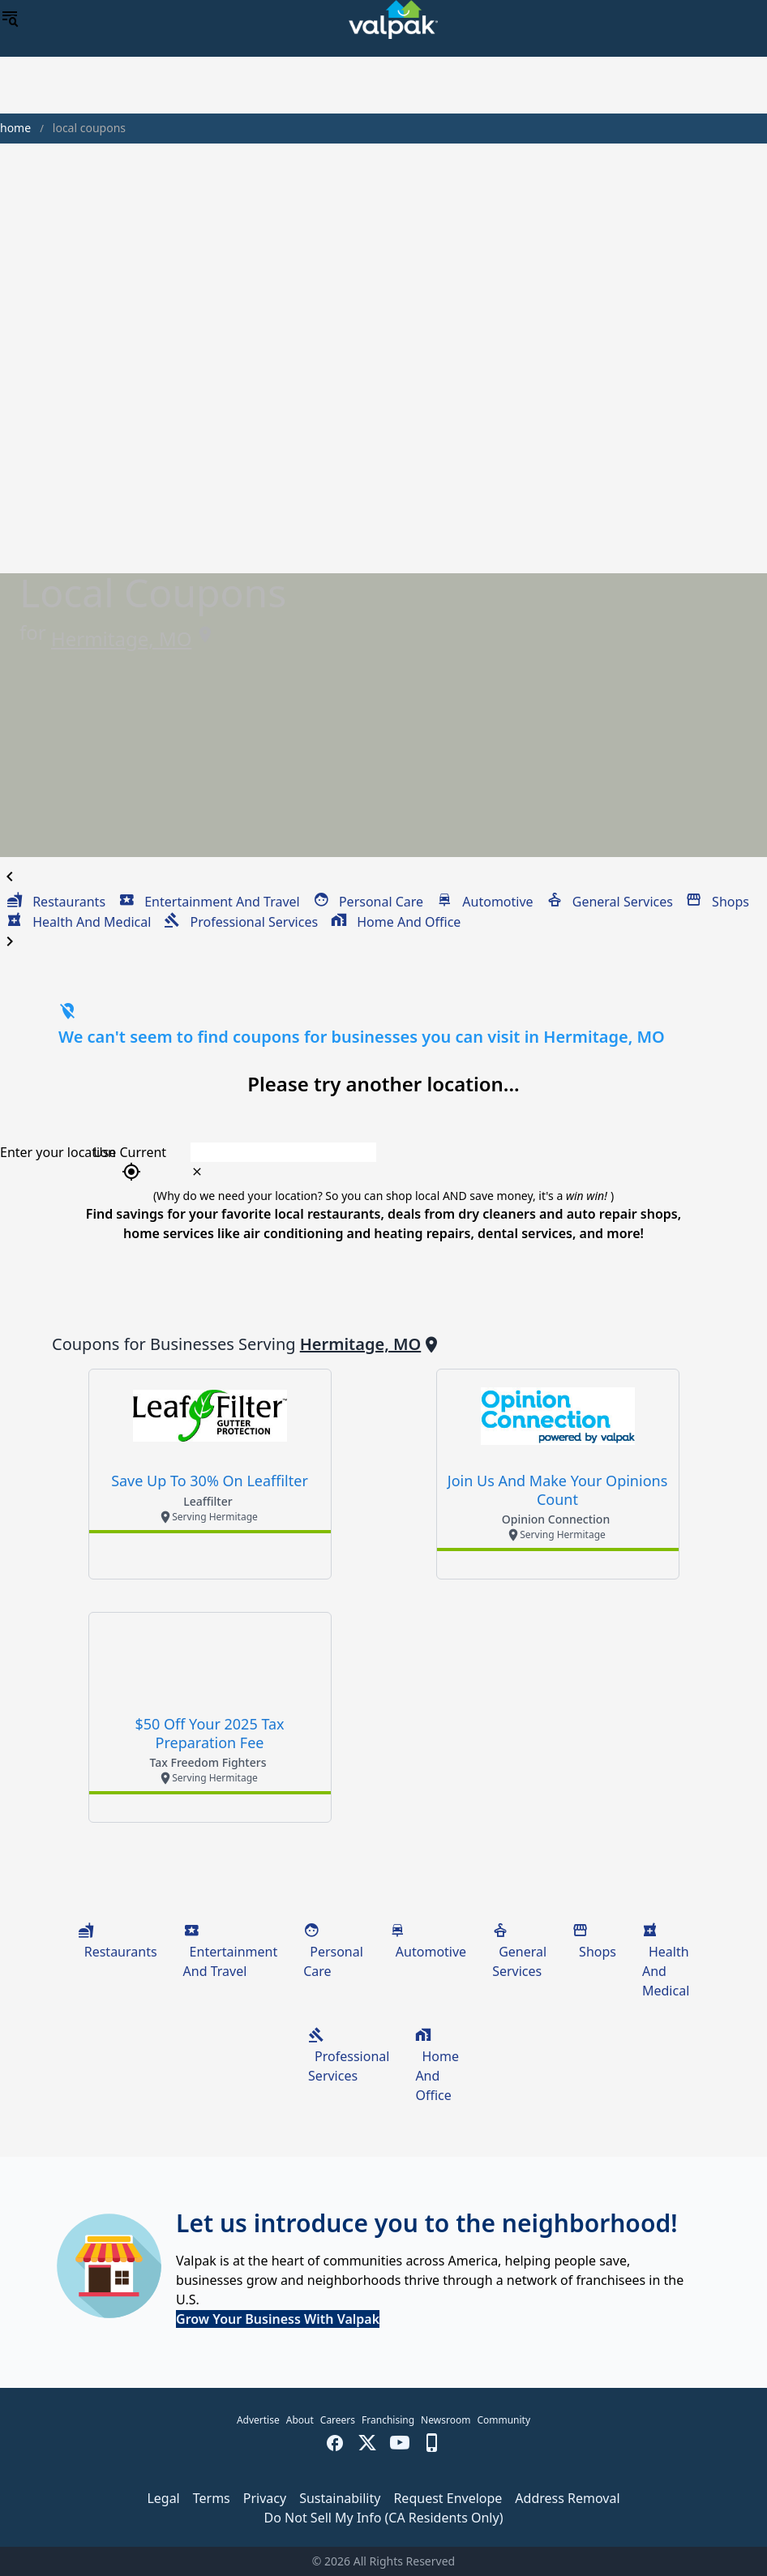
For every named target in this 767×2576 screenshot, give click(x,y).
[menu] (9, 19)
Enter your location (58, 1152)
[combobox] (438, 1152)
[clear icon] (197, 1171)
